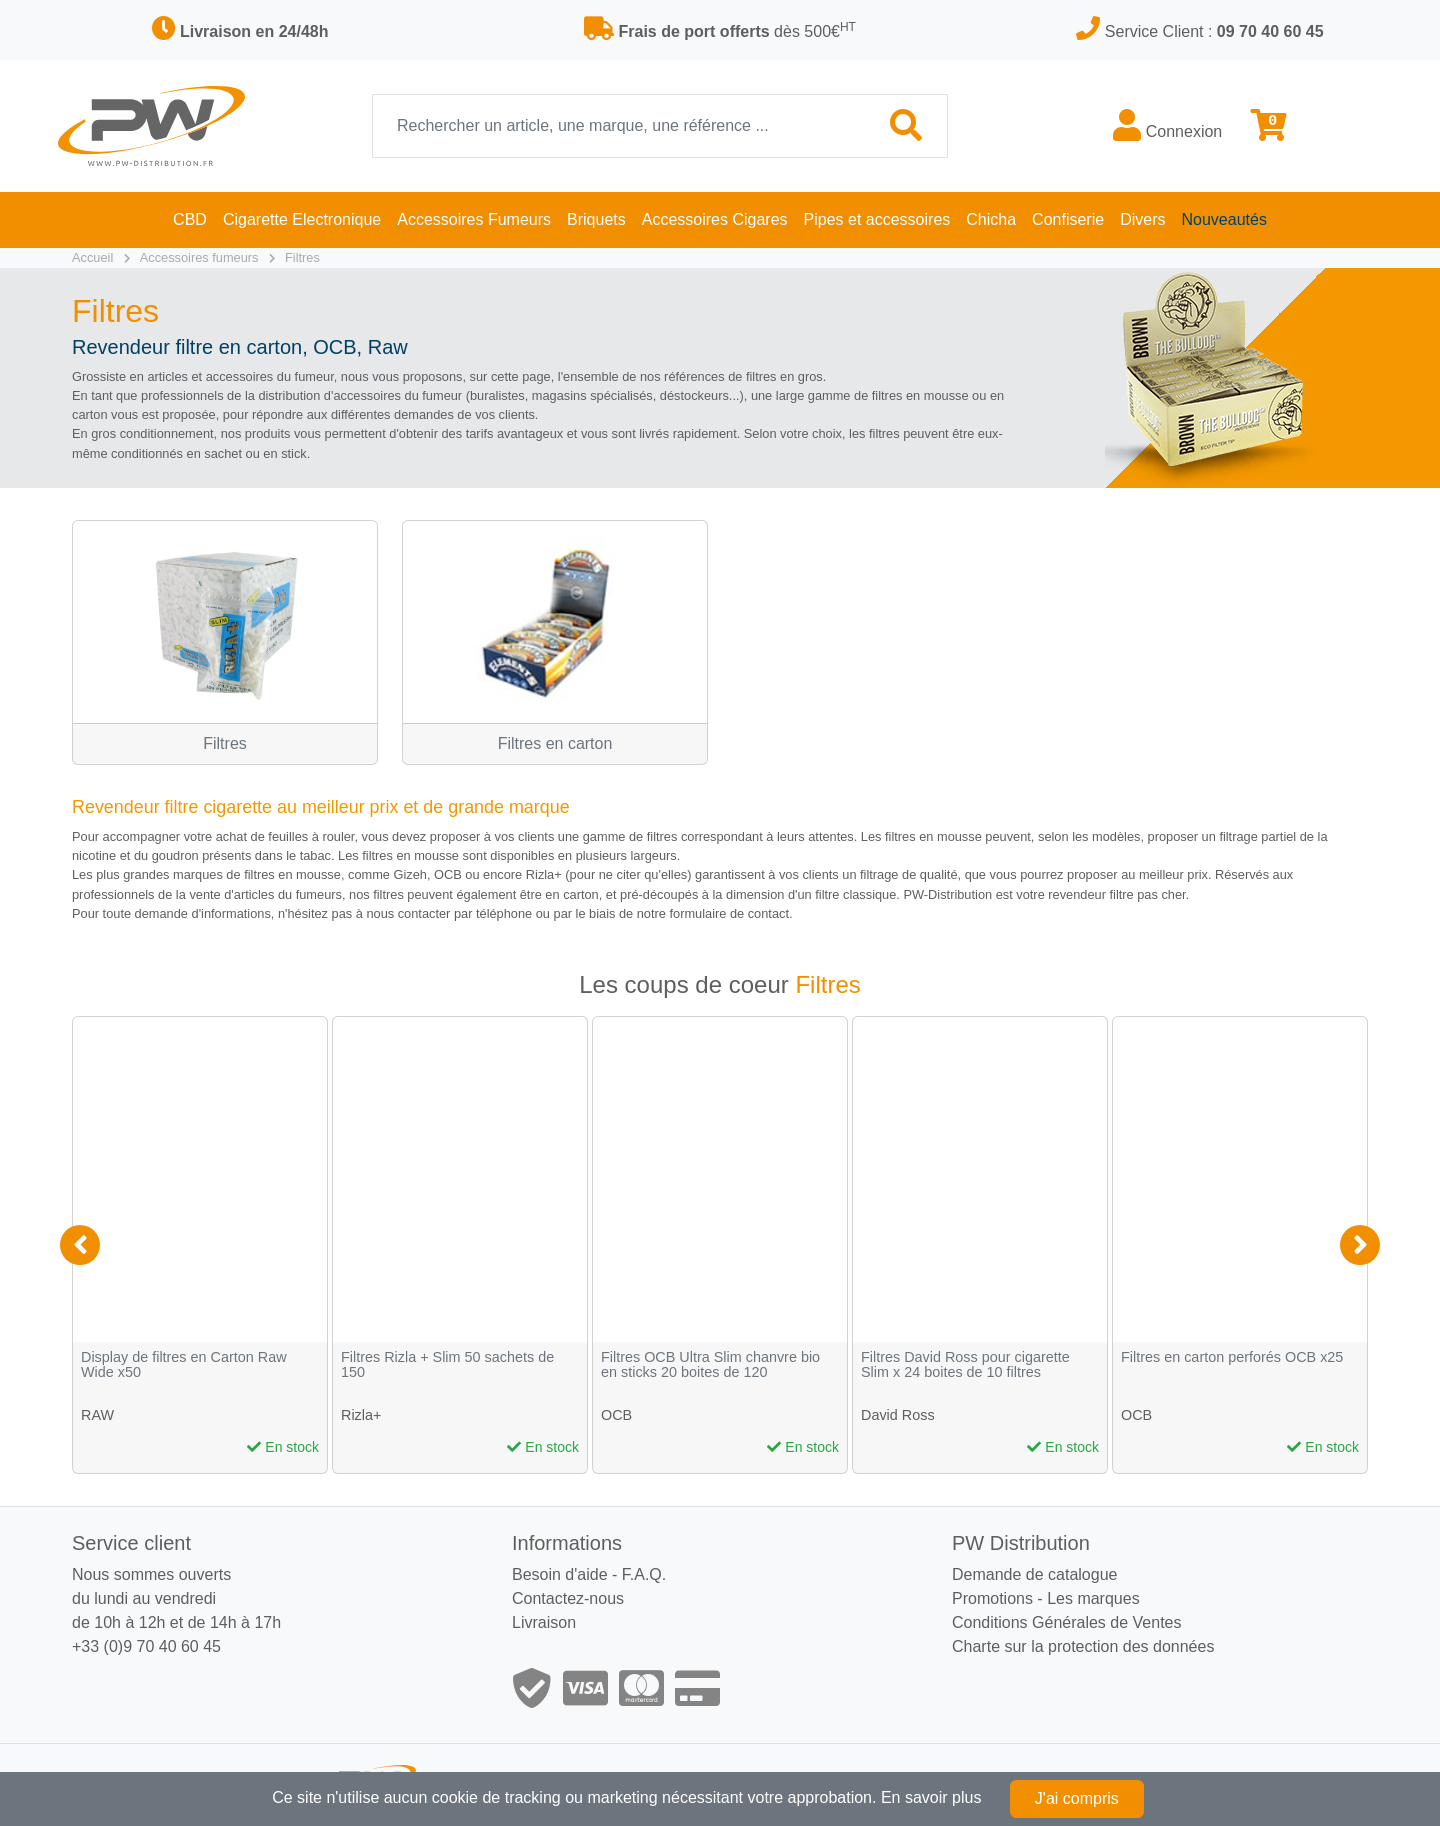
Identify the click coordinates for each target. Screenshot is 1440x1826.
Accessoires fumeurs (199, 257)
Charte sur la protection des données (1083, 1646)
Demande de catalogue (1034, 1574)
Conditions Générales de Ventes (1066, 1622)
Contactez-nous (568, 1598)
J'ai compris (1077, 1798)
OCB (616, 1415)
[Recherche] (619, 126)
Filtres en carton (555, 743)
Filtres (302, 257)
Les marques (1093, 1598)
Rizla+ (361, 1415)
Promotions (992, 1598)
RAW (97, 1415)
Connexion (1167, 125)
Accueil (92, 257)
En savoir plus (931, 1797)
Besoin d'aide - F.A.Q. (589, 1574)
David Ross (898, 1415)
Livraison (544, 1622)
